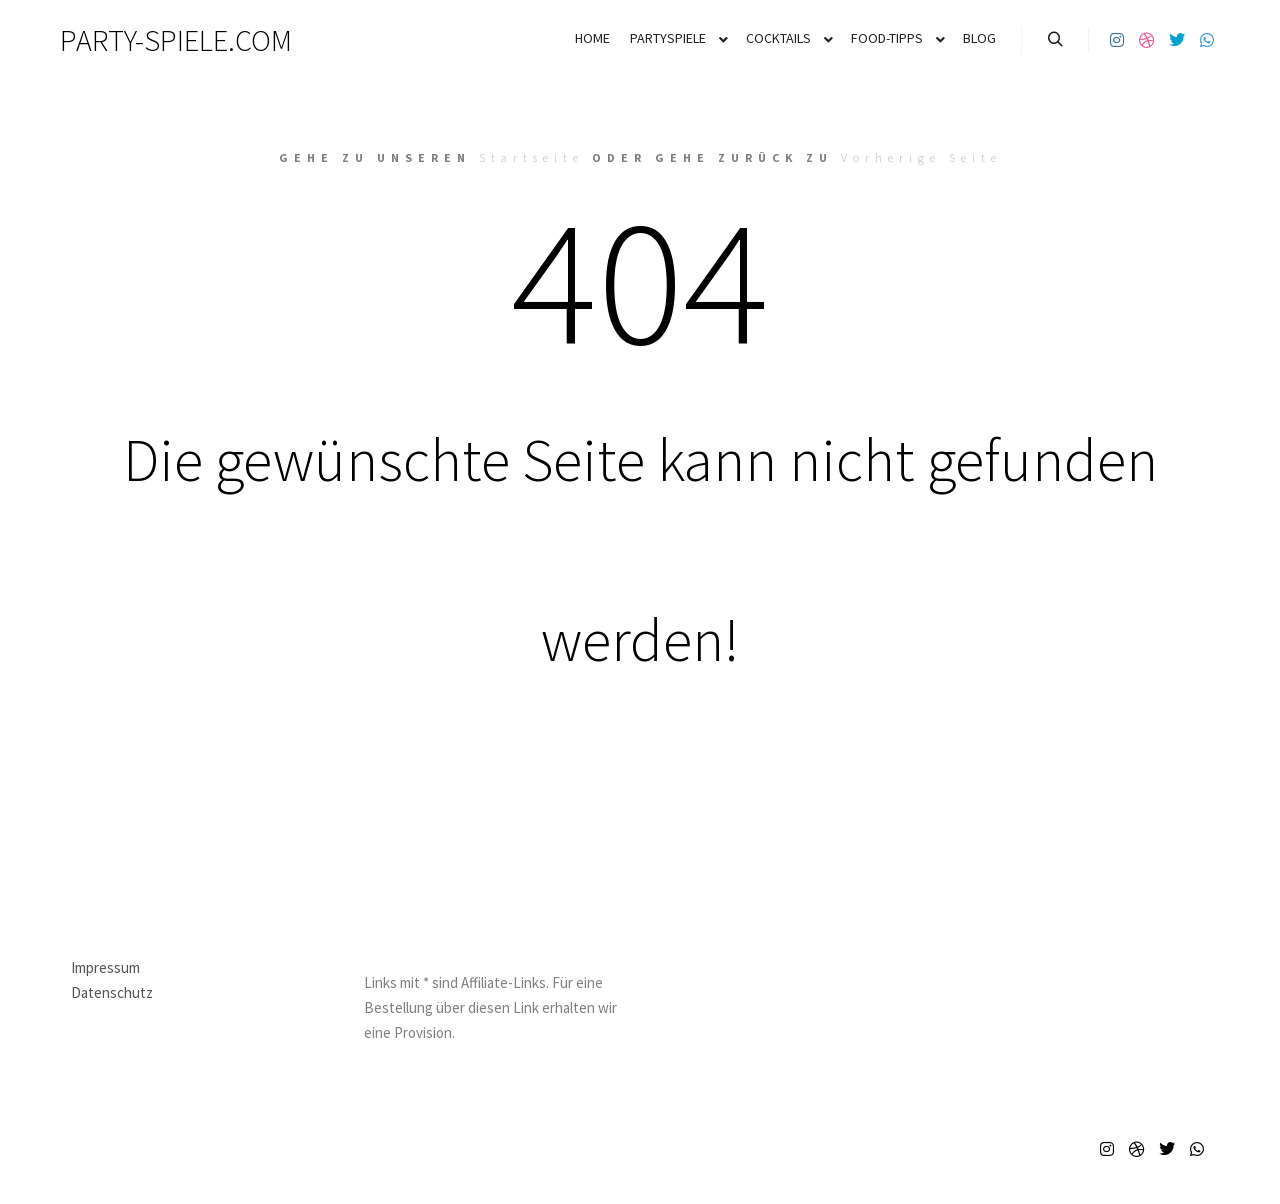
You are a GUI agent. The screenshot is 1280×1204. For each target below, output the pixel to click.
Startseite (531, 157)
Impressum (105, 967)
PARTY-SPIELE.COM (160, 40)
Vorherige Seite (921, 157)
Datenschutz (112, 992)
